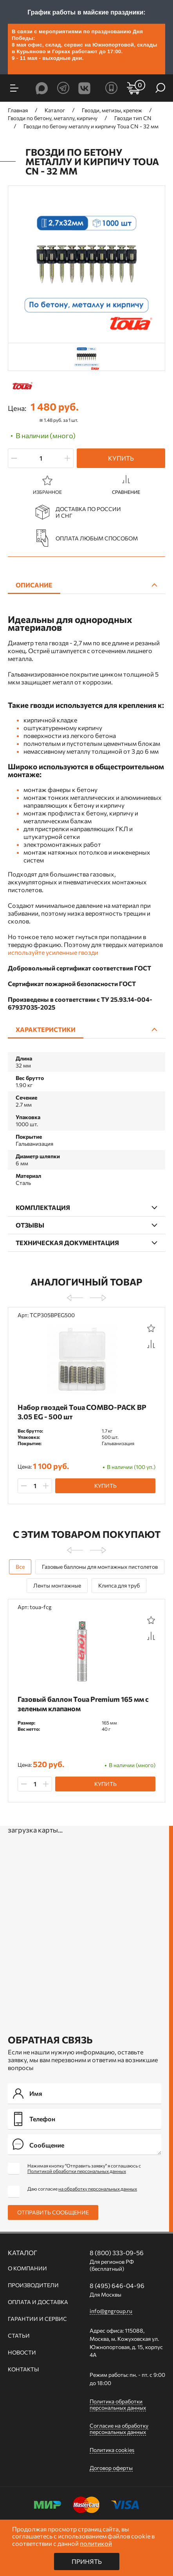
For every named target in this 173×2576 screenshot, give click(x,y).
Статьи (19, 2335)
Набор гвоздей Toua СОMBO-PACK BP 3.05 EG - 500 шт (82, 1412)
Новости (22, 2352)
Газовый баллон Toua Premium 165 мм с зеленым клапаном (83, 1704)
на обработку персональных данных (97, 2188)
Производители (33, 2285)
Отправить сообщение (53, 2212)
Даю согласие (82, 2188)
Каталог (22, 2252)
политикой (96, 2543)
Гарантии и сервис (37, 2319)
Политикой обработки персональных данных (76, 2171)
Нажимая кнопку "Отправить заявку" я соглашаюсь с (84, 2168)
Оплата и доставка (38, 2302)
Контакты (23, 2369)
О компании (27, 2268)
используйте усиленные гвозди (53, 952)
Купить (121, 458)
